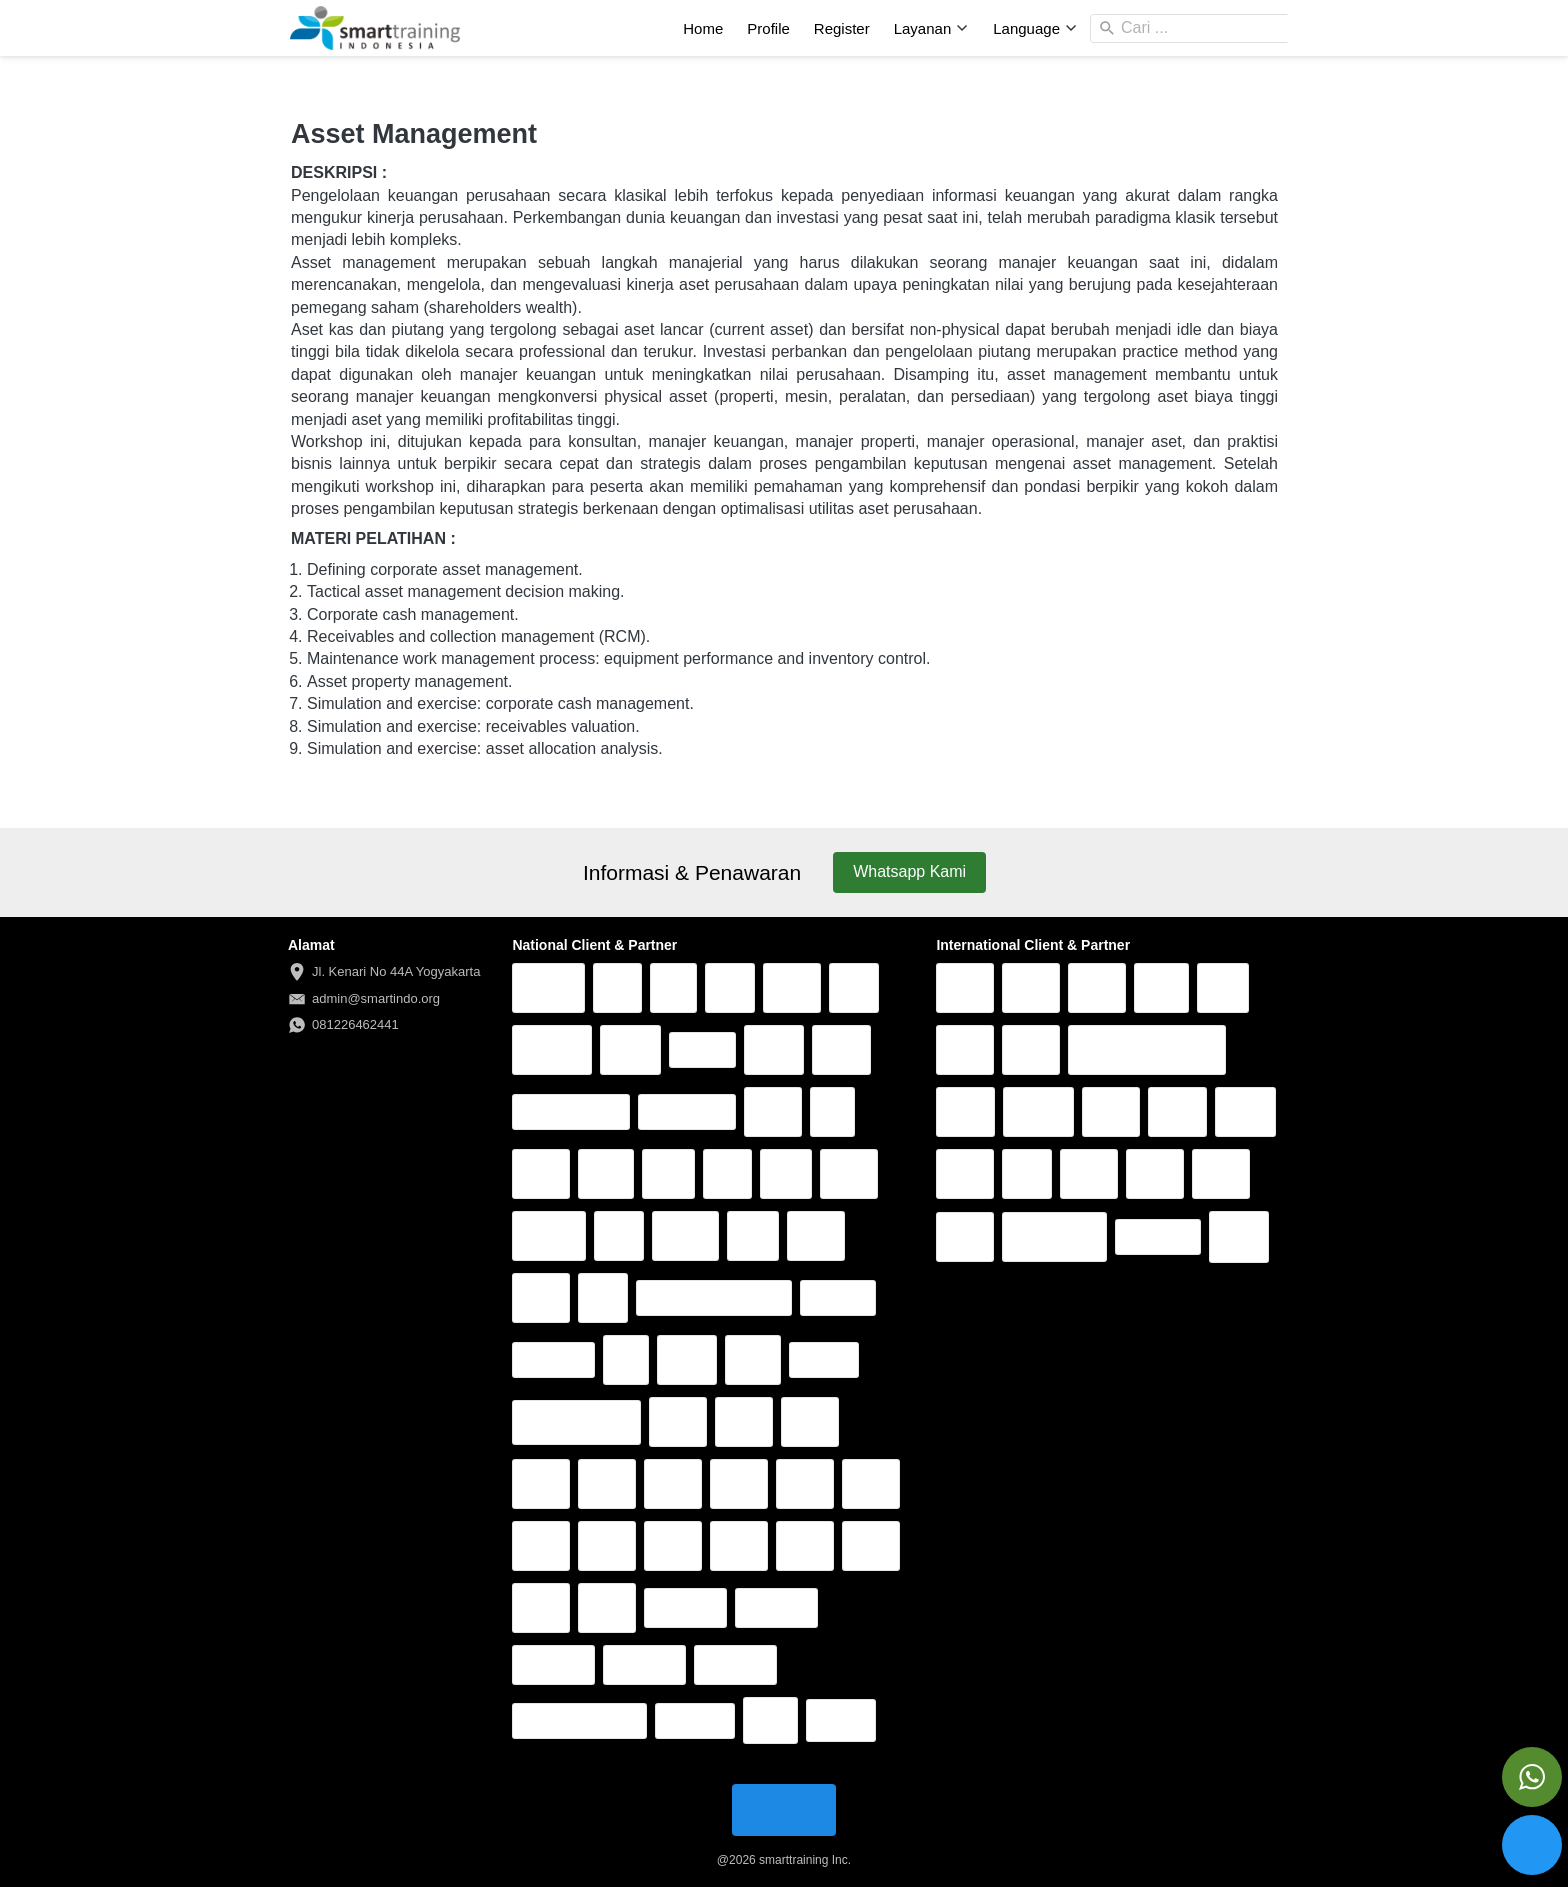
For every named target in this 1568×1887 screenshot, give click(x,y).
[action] (1532, 1777)
